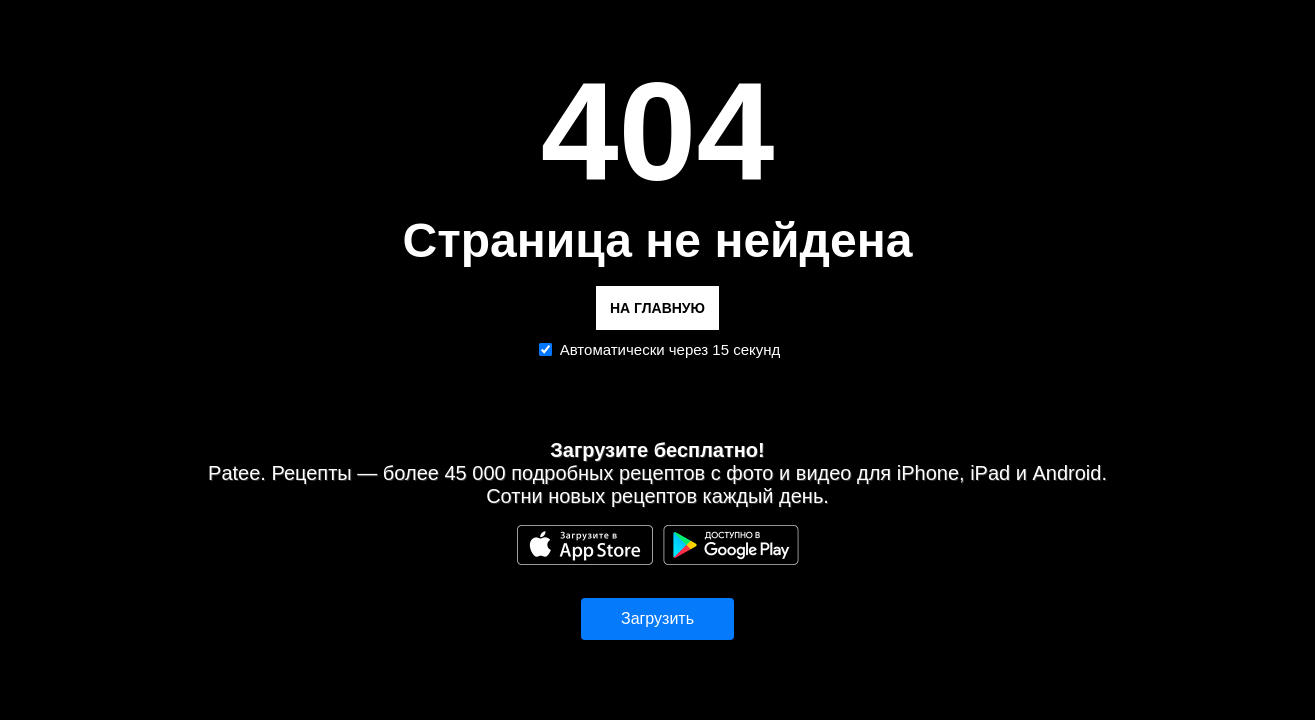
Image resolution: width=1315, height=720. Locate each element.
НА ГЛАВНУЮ (657, 308)
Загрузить (657, 618)
